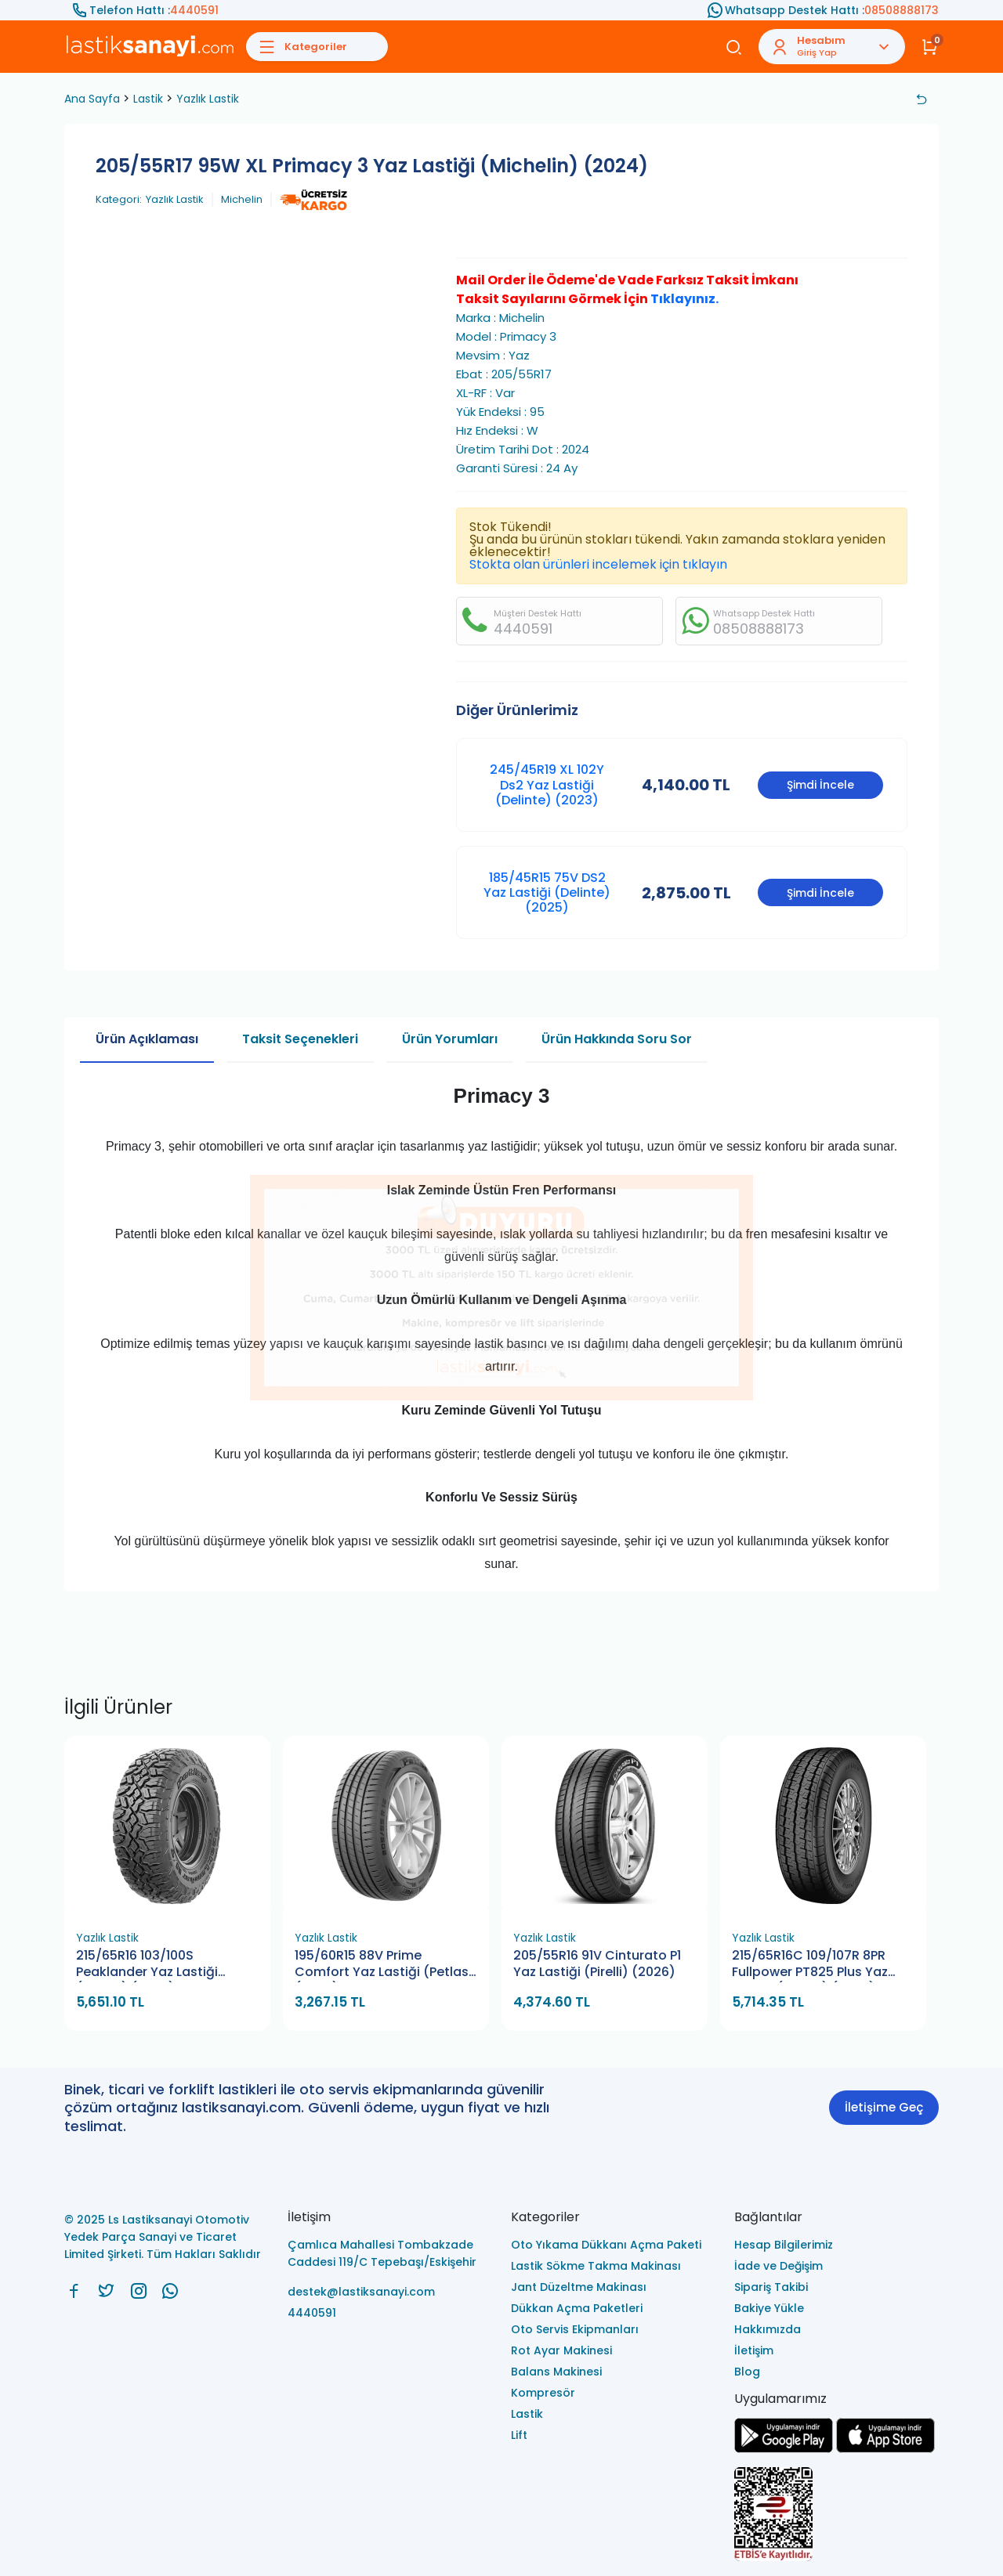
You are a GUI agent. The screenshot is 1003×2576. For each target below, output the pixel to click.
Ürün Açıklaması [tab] (147, 1039)
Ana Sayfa (92, 98)
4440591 (194, 10)
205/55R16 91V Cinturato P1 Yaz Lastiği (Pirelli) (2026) (597, 1964)
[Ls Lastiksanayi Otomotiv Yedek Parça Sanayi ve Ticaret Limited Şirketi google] (783, 2449)
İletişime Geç (884, 2107)
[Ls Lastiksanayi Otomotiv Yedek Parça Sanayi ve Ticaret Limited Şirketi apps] (885, 2449)
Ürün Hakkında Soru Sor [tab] (616, 1039)
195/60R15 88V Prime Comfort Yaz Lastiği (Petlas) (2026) (385, 1964)
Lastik (148, 98)
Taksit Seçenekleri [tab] (300, 1039)
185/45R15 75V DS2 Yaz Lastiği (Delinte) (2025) (546, 892)
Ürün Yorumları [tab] (450, 1039)
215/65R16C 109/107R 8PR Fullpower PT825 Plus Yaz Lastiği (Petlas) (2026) (810, 1964)
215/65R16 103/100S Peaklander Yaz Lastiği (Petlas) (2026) (147, 1964)
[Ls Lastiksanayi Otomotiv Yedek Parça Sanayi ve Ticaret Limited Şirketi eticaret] (836, 2515)
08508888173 (901, 10)
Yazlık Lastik (207, 98)
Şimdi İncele (820, 785)
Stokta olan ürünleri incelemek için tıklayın (598, 564)
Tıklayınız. (684, 299)
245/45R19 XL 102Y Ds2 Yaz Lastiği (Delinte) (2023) (547, 784)
